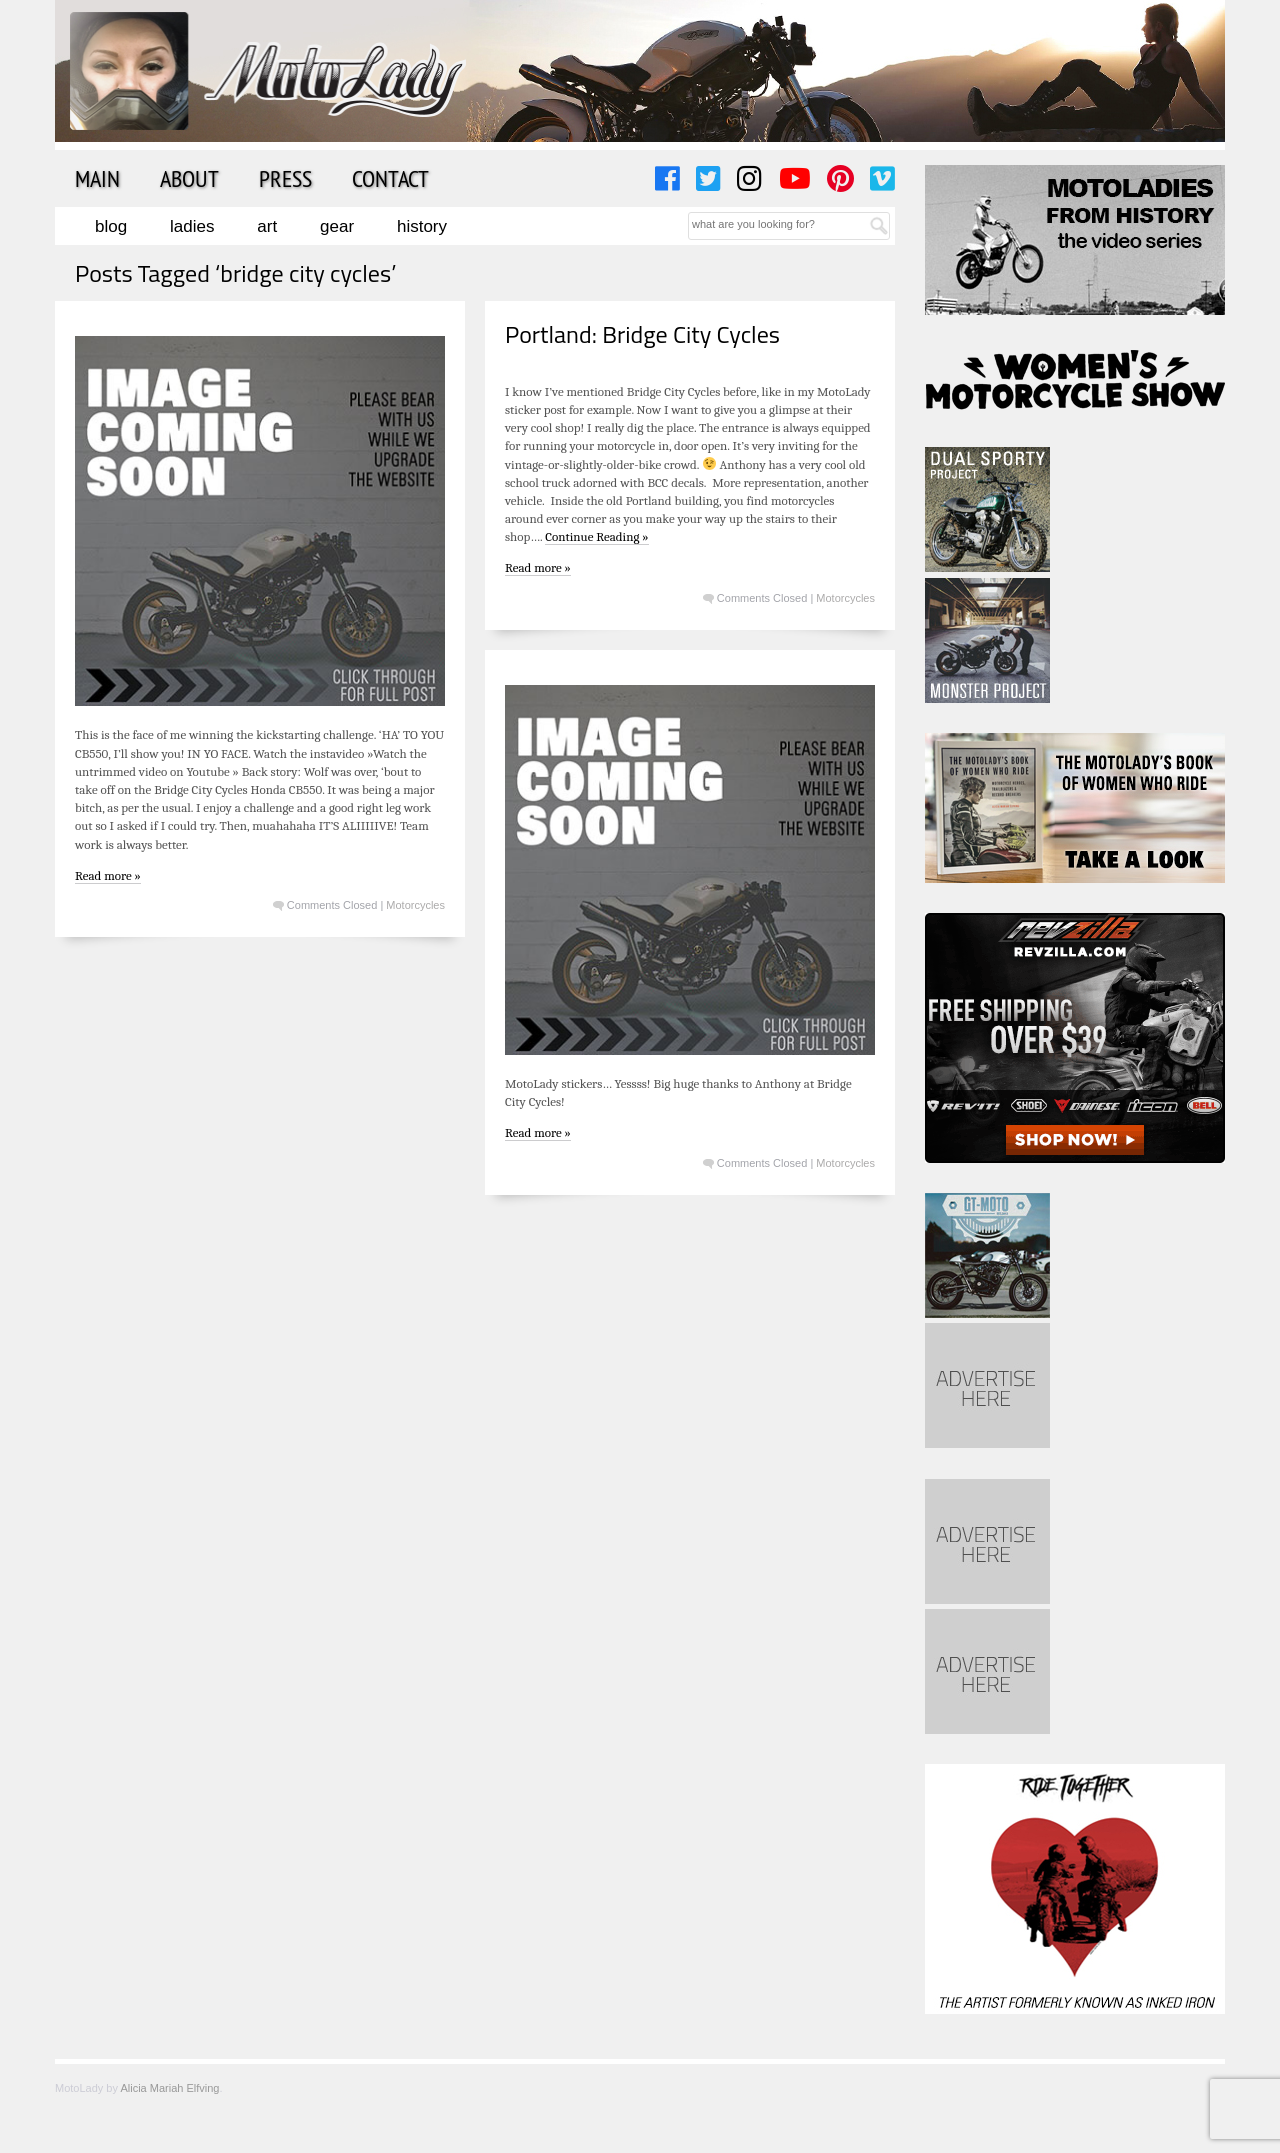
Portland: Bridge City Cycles (642, 334)
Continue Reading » (596, 536)
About (189, 178)
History (422, 226)
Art (267, 226)
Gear (337, 226)
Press (285, 178)
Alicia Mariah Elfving (169, 2088)
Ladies (192, 226)
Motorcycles (415, 905)
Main (97, 178)
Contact (390, 178)
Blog (111, 226)
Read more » (108, 875)
